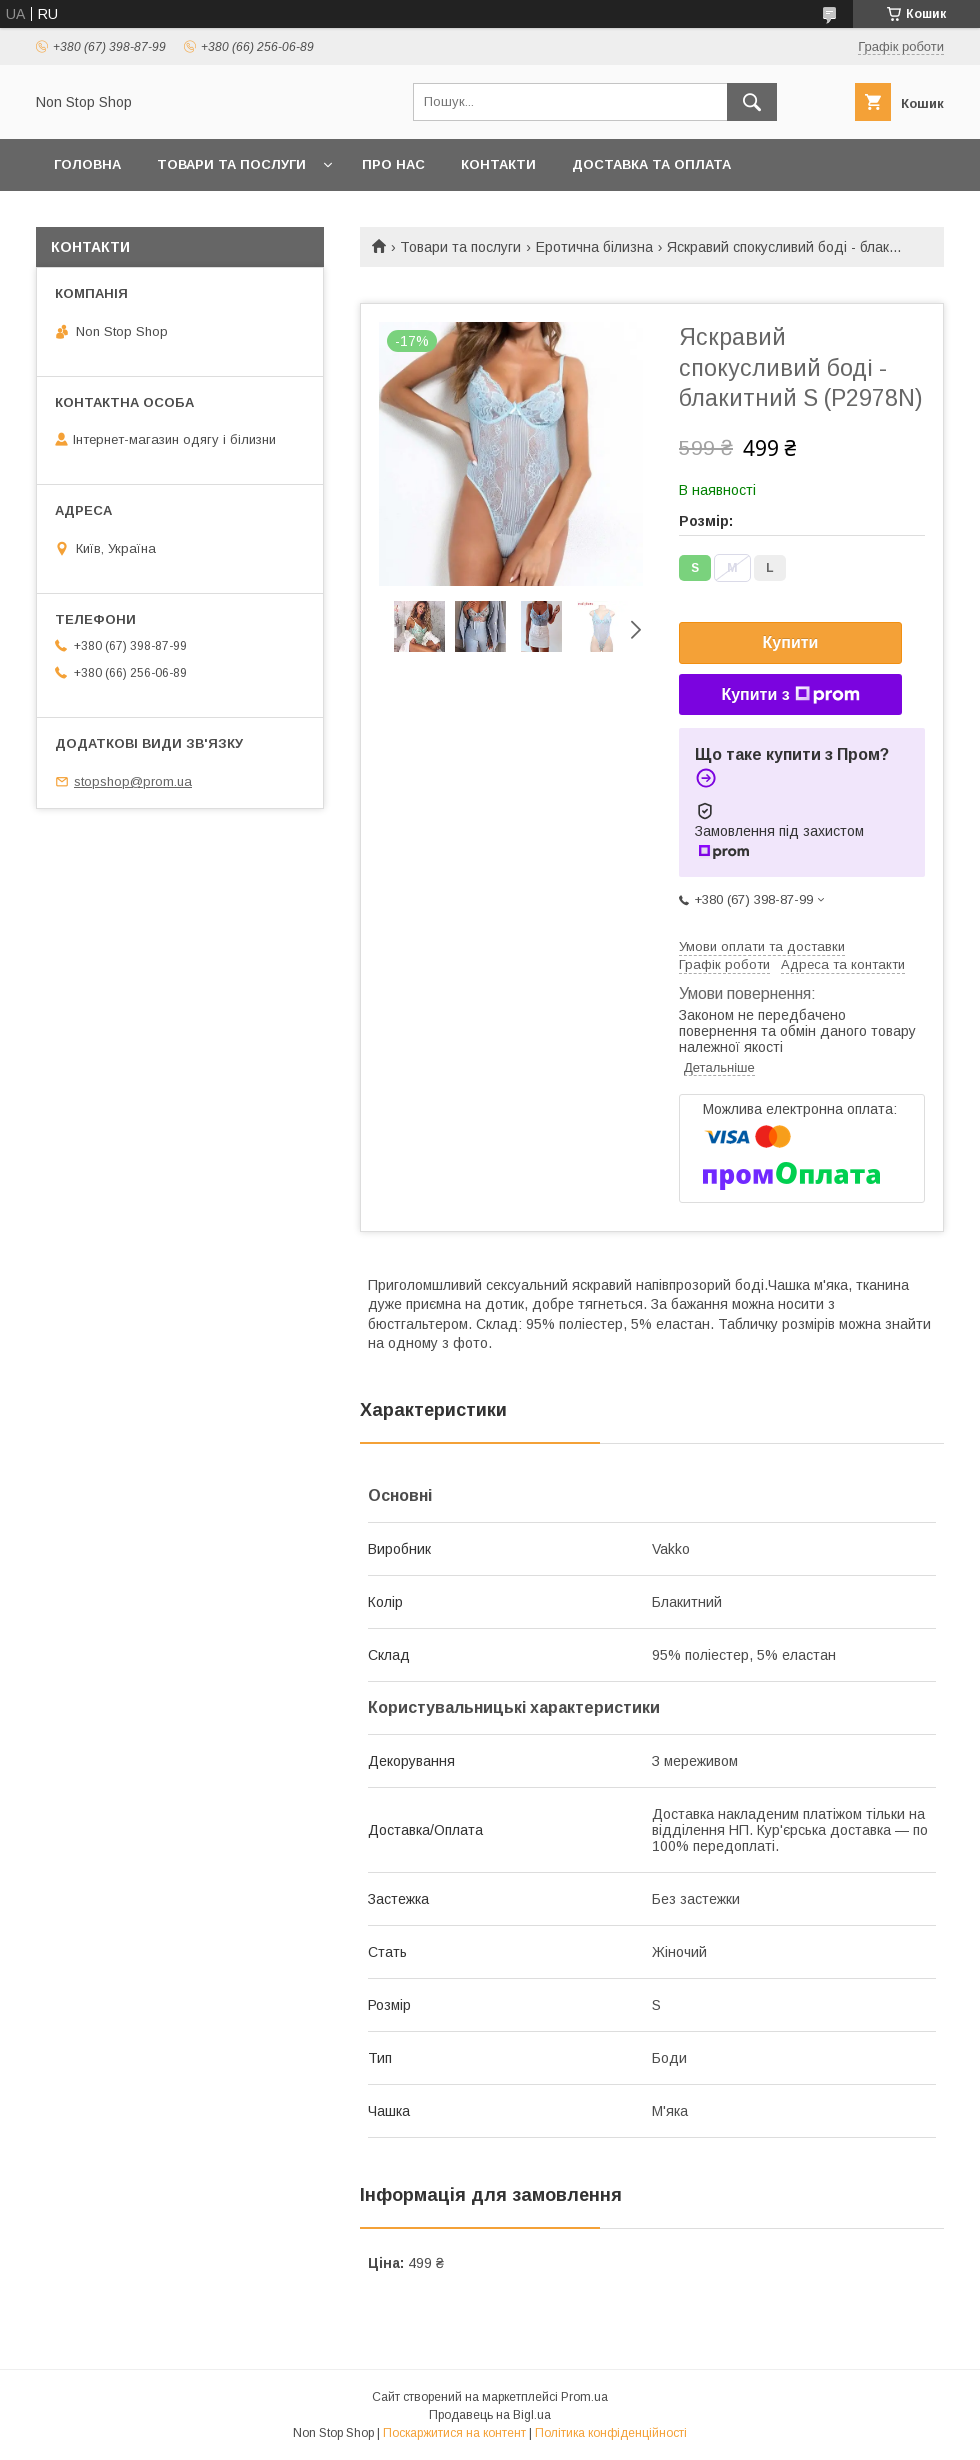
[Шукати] (752, 102)
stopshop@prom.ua (133, 781)
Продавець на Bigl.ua (490, 2415)
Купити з (790, 695)
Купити (791, 642)
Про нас (393, 164)
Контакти (498, 164)
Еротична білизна (594, 247)
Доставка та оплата (651, 164)
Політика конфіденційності (611, 2433)
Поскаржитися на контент (454, 2433)
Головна (87, 164)
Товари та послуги (231, 164)
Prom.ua (584, 2397)
